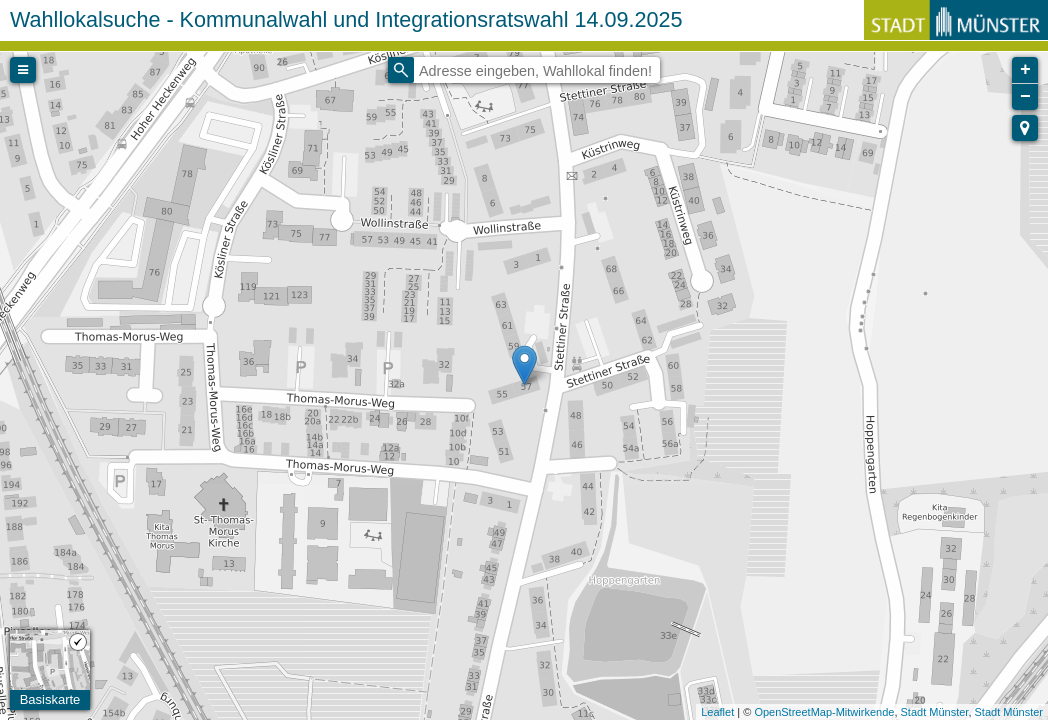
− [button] (1025, 97)
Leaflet (717, 712)
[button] (1025, 128)
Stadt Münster (935, 712)
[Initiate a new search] (401, 70)
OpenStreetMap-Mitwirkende (824, 712)
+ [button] (1025, 70)
